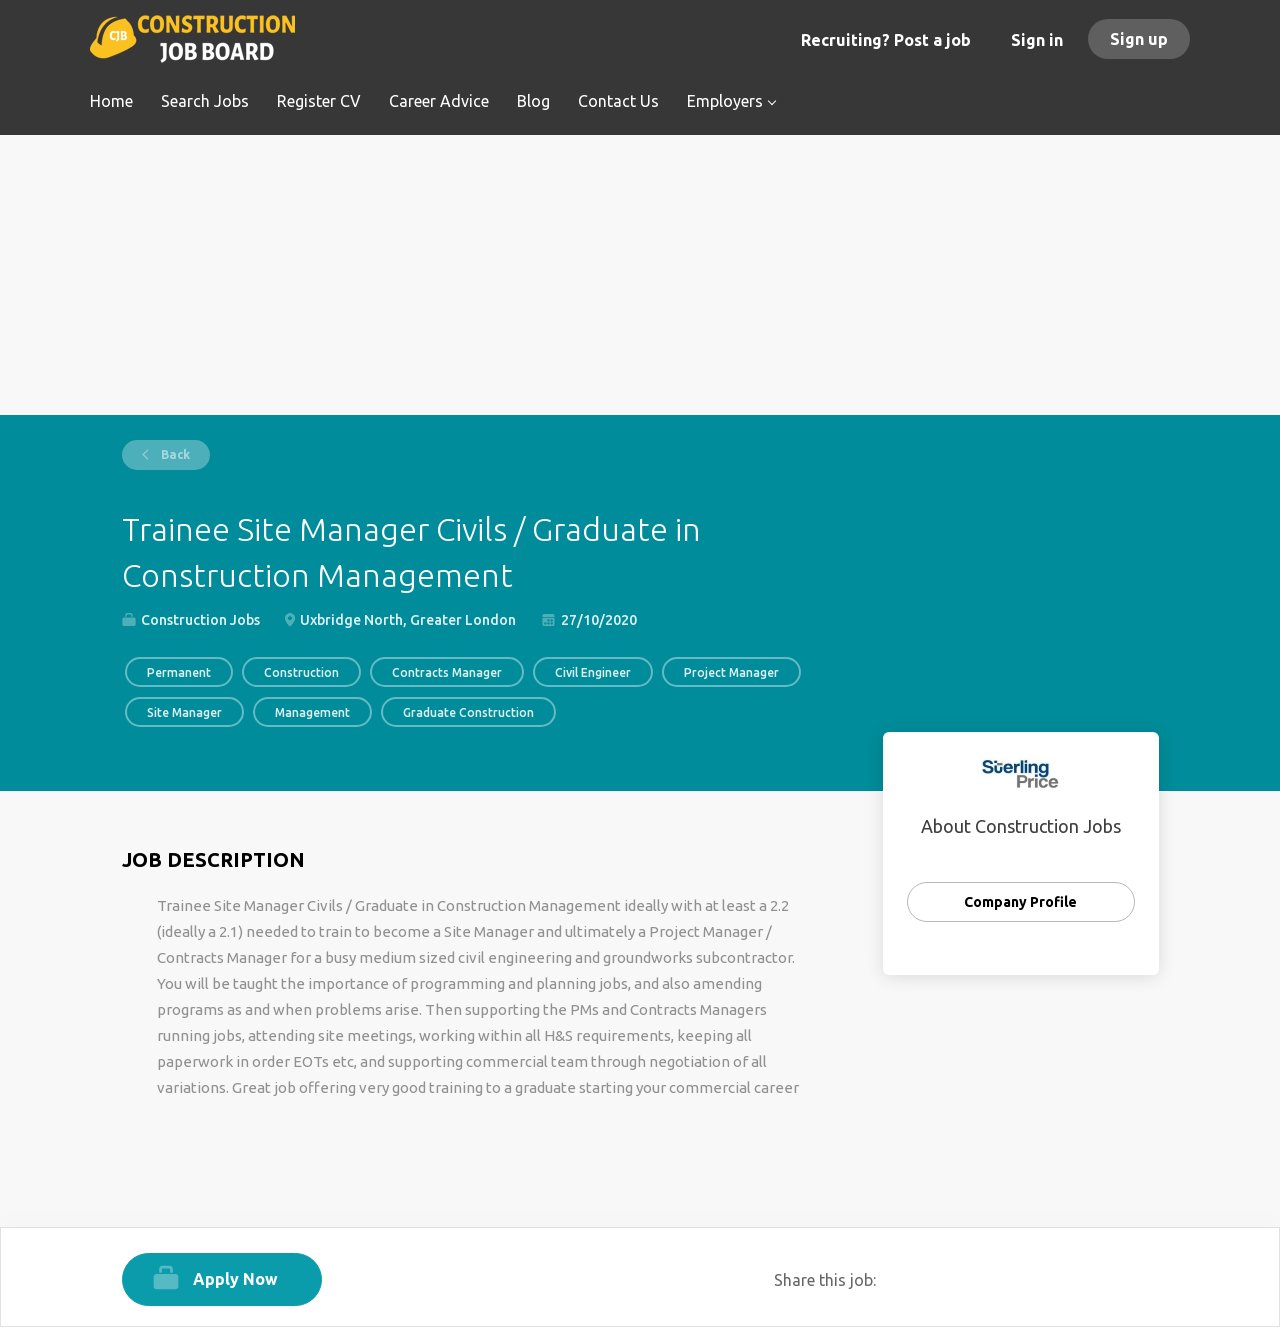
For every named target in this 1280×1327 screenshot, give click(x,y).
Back (174, 454)
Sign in (1037, 40)
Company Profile (1020, 902)
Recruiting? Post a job (886, 40)
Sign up (1139, 39)
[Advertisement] (640, 275)
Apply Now (235, 1279)
